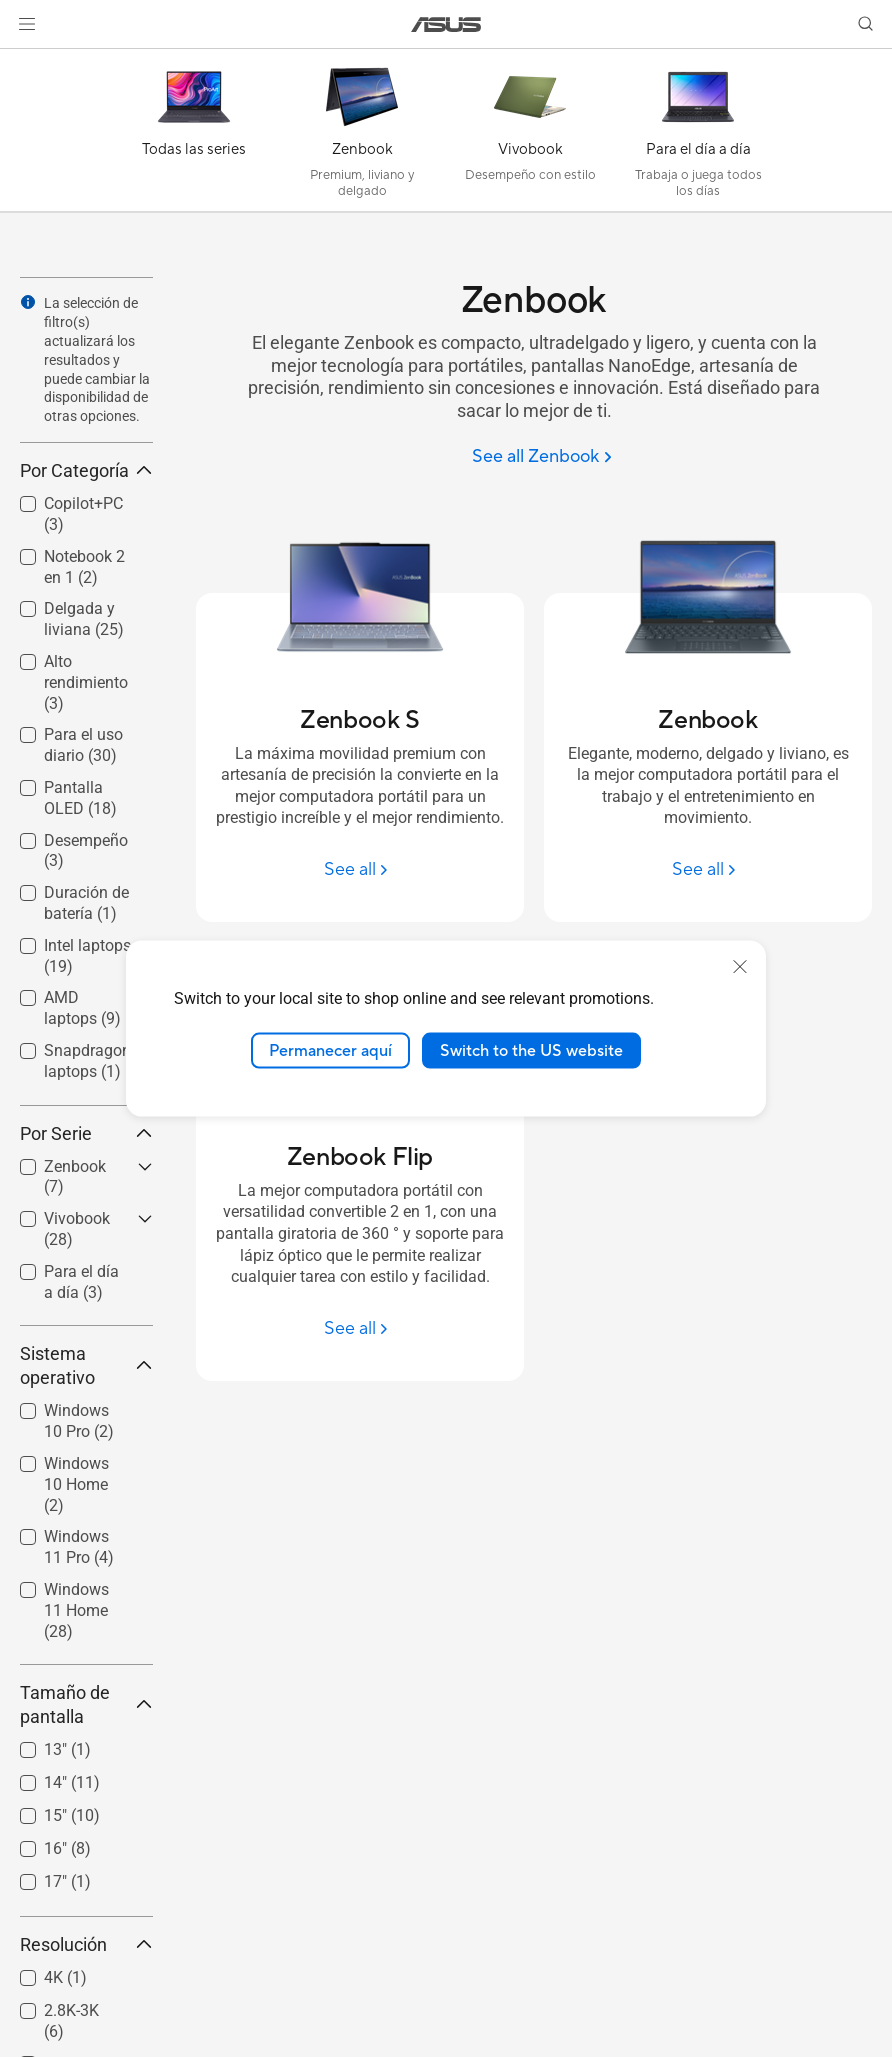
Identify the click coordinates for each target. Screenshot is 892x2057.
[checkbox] (78, 1485)
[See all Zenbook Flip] (360, 1328)
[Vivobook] (530, 135)
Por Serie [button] (86, 1133)
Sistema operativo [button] (86, 1365)
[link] (446, 24)
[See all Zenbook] (541, 457)
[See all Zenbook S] (360, 869)
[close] (740, 966)
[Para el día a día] (698, 135)
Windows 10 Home (76, 1484)
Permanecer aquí (330, 1050)
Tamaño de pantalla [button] (86, 1704)
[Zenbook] (362, 135)
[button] (27, 24)
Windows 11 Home (76, 1610)
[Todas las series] (194, 135)
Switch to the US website (531, 1050)
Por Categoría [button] (86, 470)
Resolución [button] (86, 1944)
